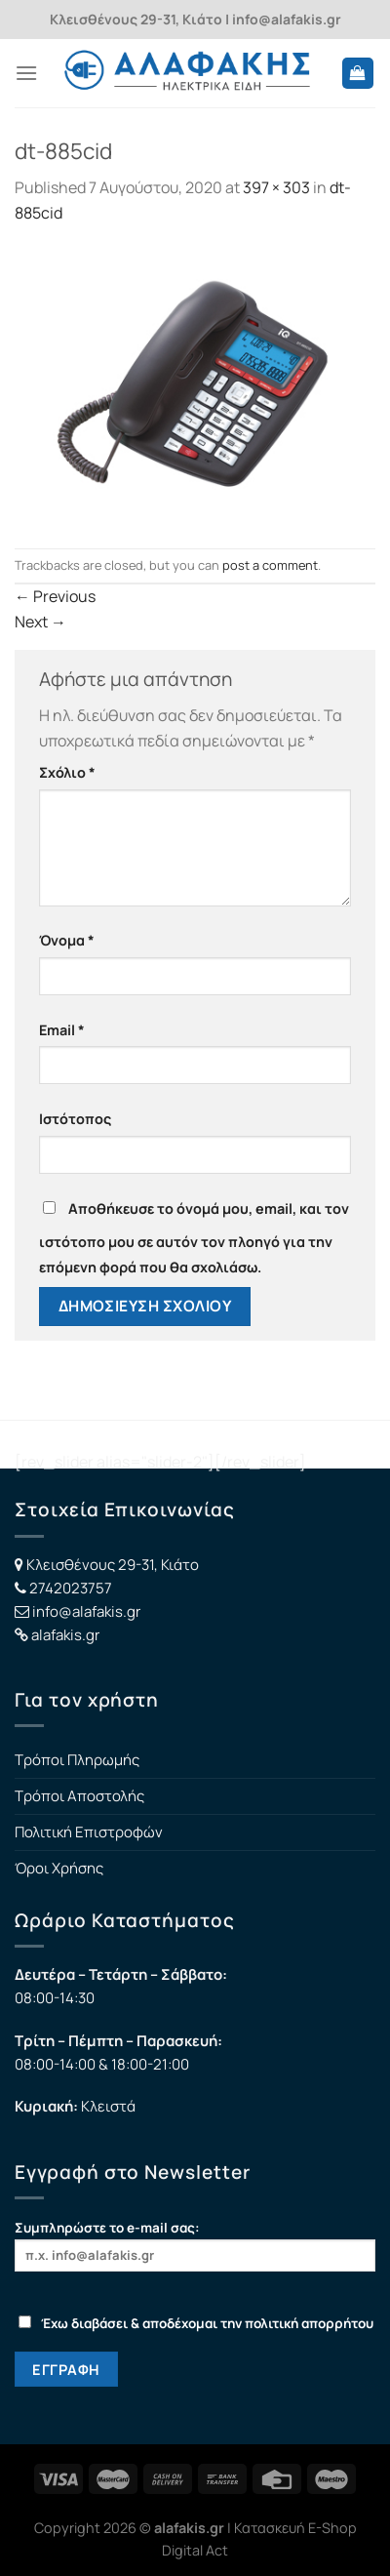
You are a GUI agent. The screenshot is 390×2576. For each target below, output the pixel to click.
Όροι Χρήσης (59, 1868)
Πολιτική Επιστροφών (89, 1832)
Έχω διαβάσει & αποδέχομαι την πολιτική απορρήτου (196, 2323)
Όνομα (67, 940)
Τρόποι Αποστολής (79, 1796)
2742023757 (70, 1588)
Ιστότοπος (75, 1118)
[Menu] (26, 73)
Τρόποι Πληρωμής (77, 1760)
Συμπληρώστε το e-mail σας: (195, 2245)
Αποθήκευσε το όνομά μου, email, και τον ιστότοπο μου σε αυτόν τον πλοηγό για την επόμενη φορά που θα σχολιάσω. (194, 1237)
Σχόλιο (67, 772)
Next (40, 621)
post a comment (270, 565)
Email (62, 1030)
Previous (55, 596)
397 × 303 (276, 187)
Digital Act (195, 2550)
